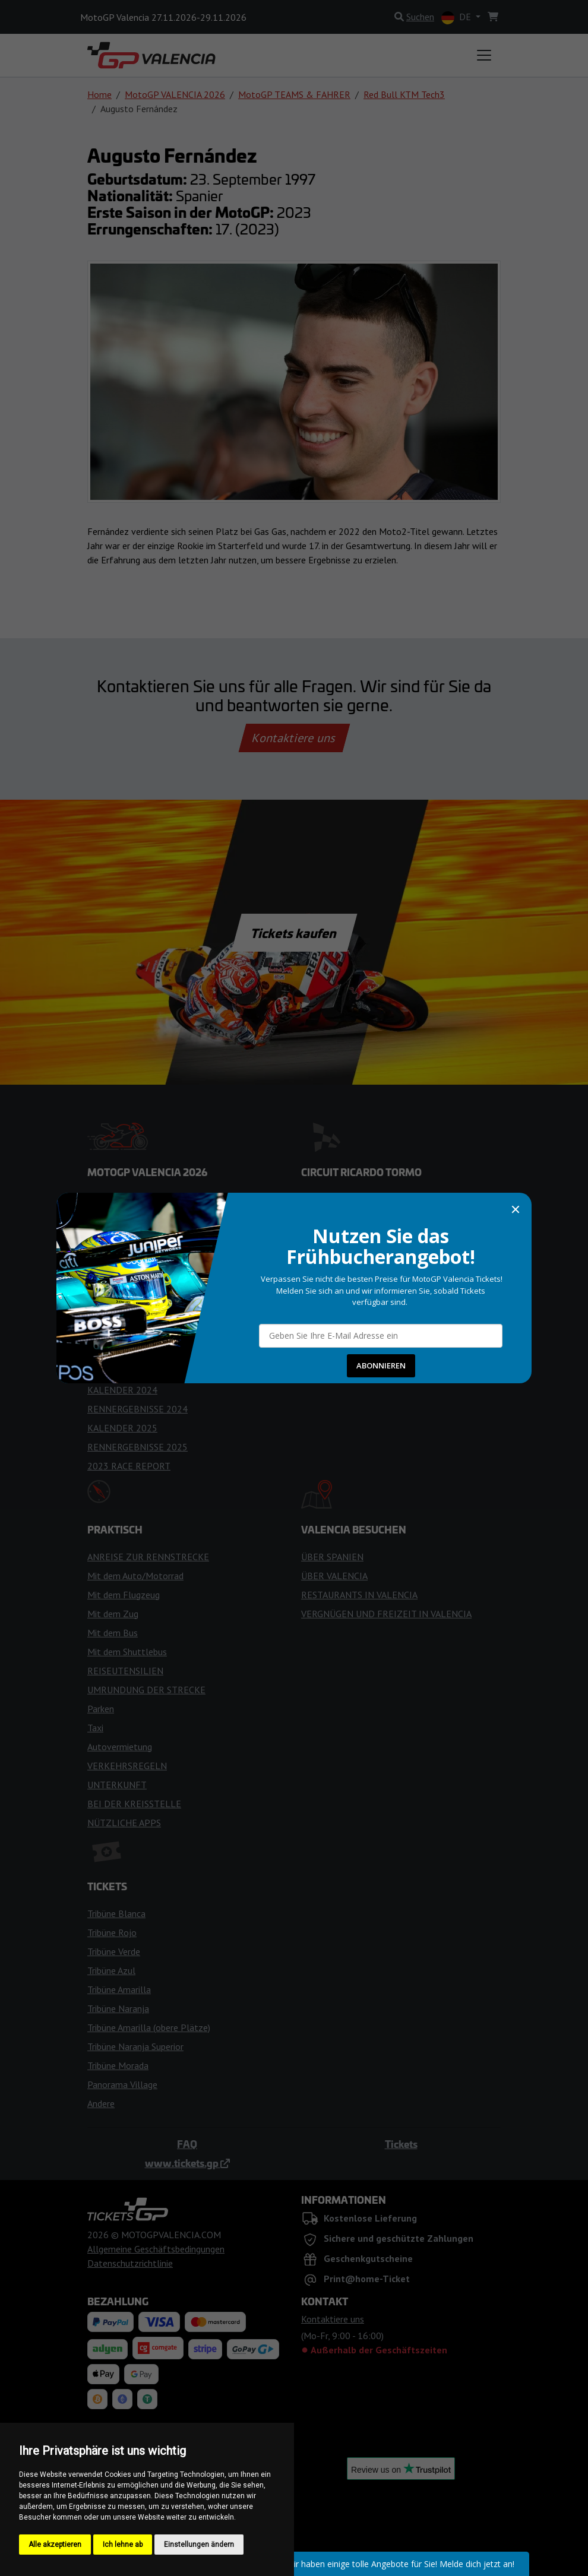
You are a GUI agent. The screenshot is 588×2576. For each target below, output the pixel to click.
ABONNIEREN (381, 1365)
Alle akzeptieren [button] (55, 2544)
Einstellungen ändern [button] (199, 2544)
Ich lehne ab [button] (123, 2544)
